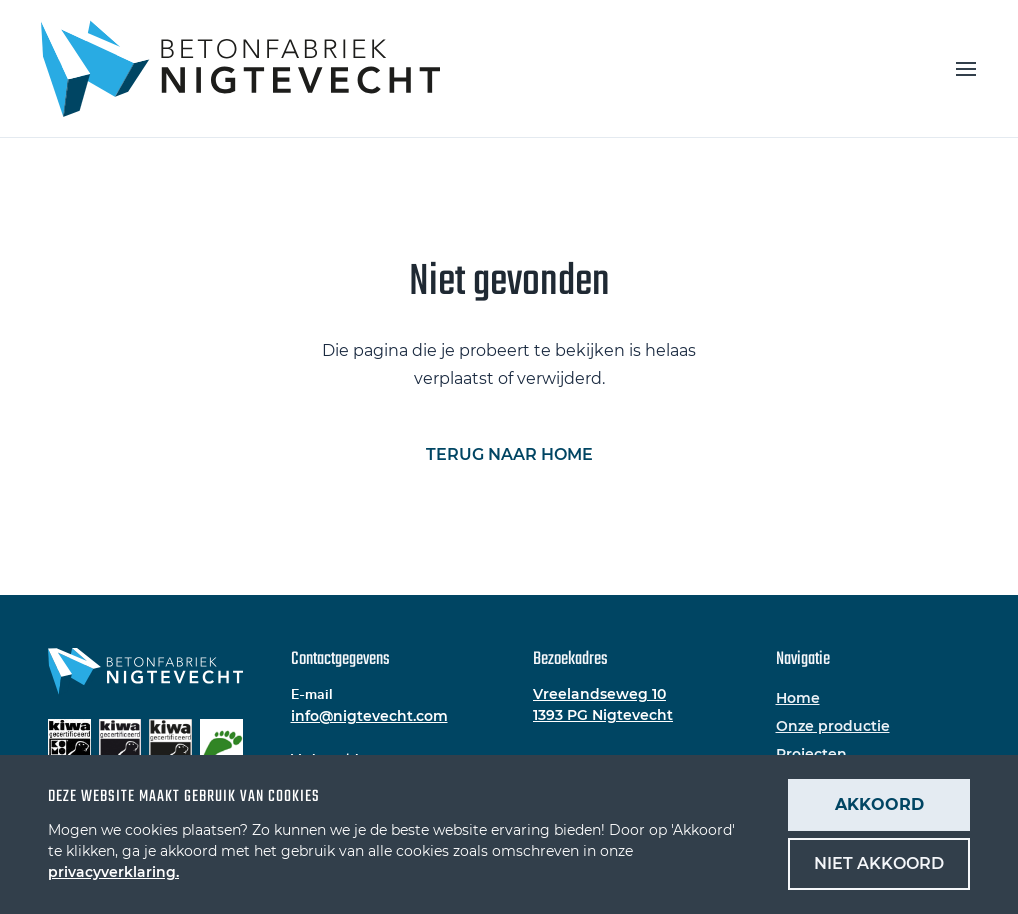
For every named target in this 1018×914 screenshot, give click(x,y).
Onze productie (833, 726)
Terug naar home (509, 454)
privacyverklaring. (113, 872)
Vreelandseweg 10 (599, 694)
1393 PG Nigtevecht (603, 715)
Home (798, 698)
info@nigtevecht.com (369, 716)
